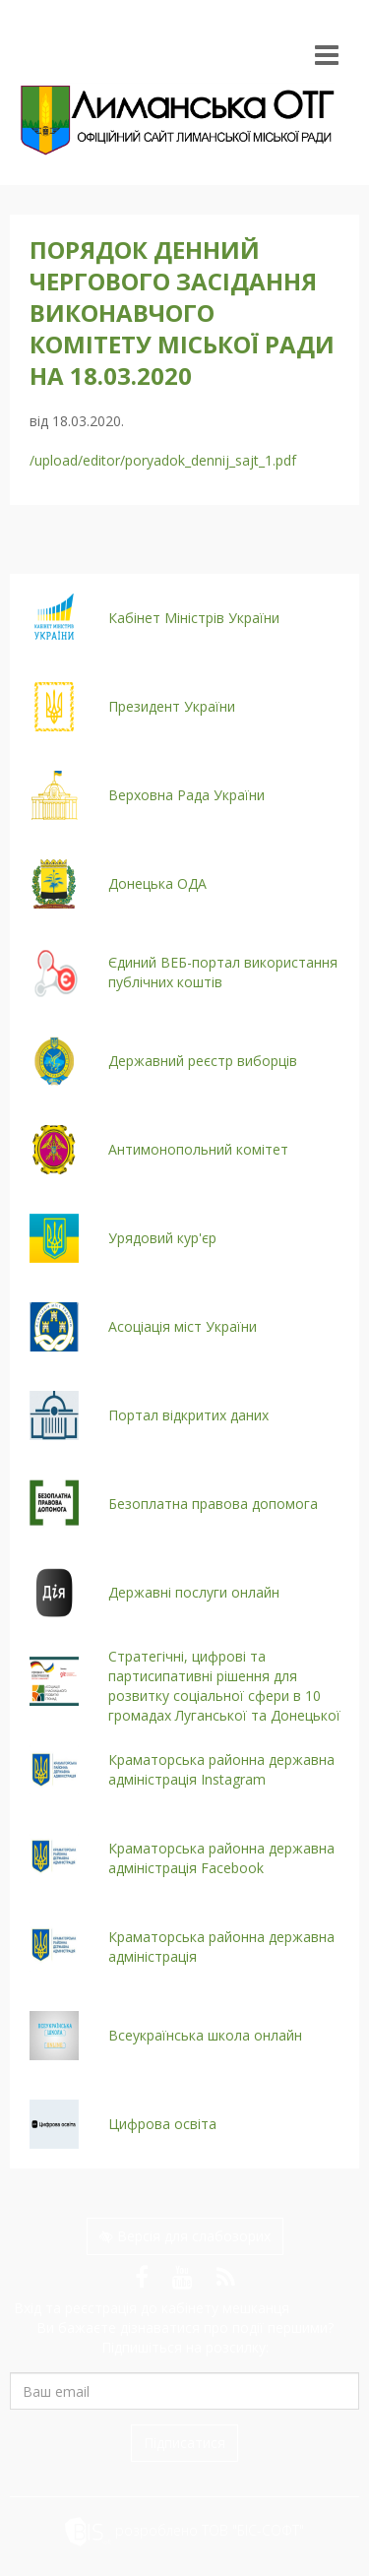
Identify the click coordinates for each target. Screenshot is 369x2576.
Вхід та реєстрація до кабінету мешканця (149, 2307)
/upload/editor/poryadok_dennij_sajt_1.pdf (163, 460)
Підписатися (184, 2442)
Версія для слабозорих (185, 2236)
